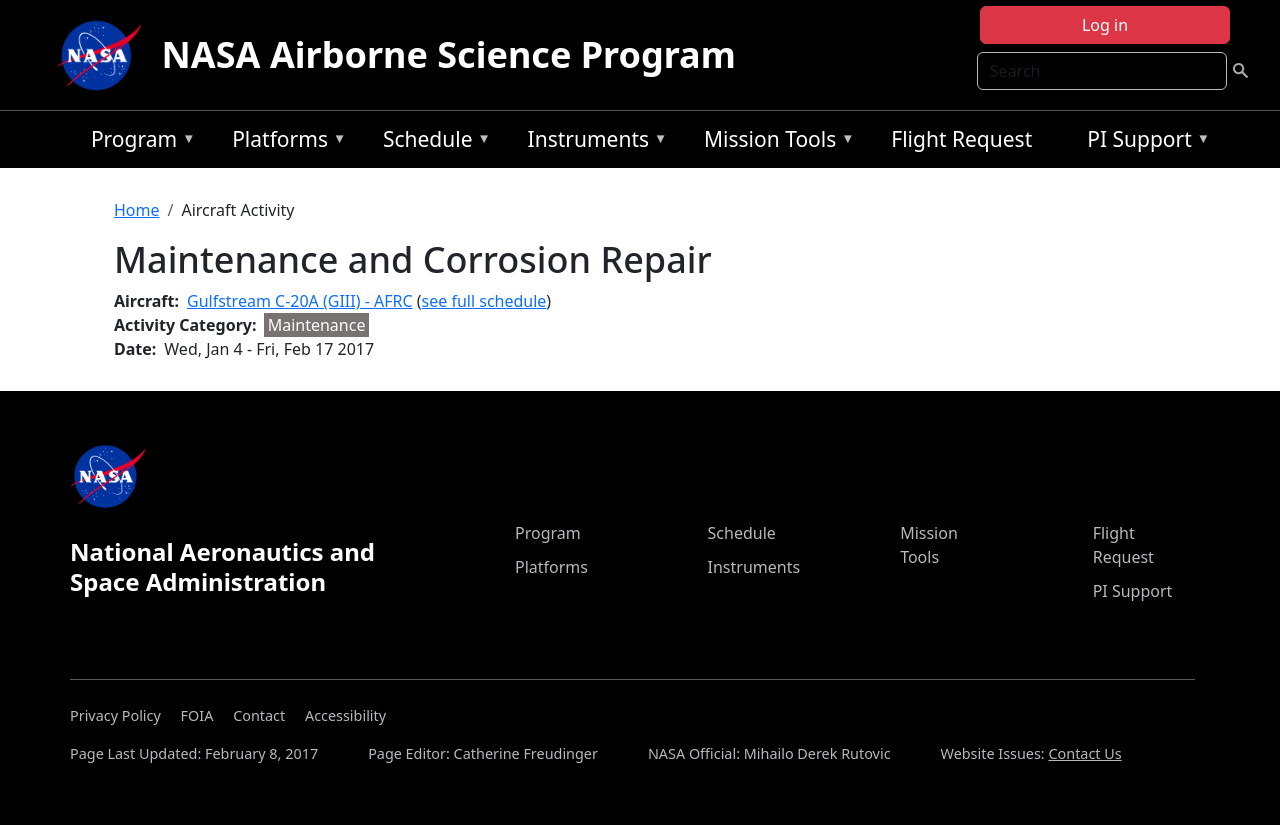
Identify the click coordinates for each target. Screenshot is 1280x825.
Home (137, 210)
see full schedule (484, 301)
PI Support (1143, 142)
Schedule (432, 142)
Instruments (593, 142)
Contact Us (1084, 753)
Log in (1105, 25)
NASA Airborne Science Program (449, 54)
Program (138, 142)
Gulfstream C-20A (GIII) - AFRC (300, 301)
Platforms (284, 142)
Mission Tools (774, 142)
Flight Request (961, 139)
